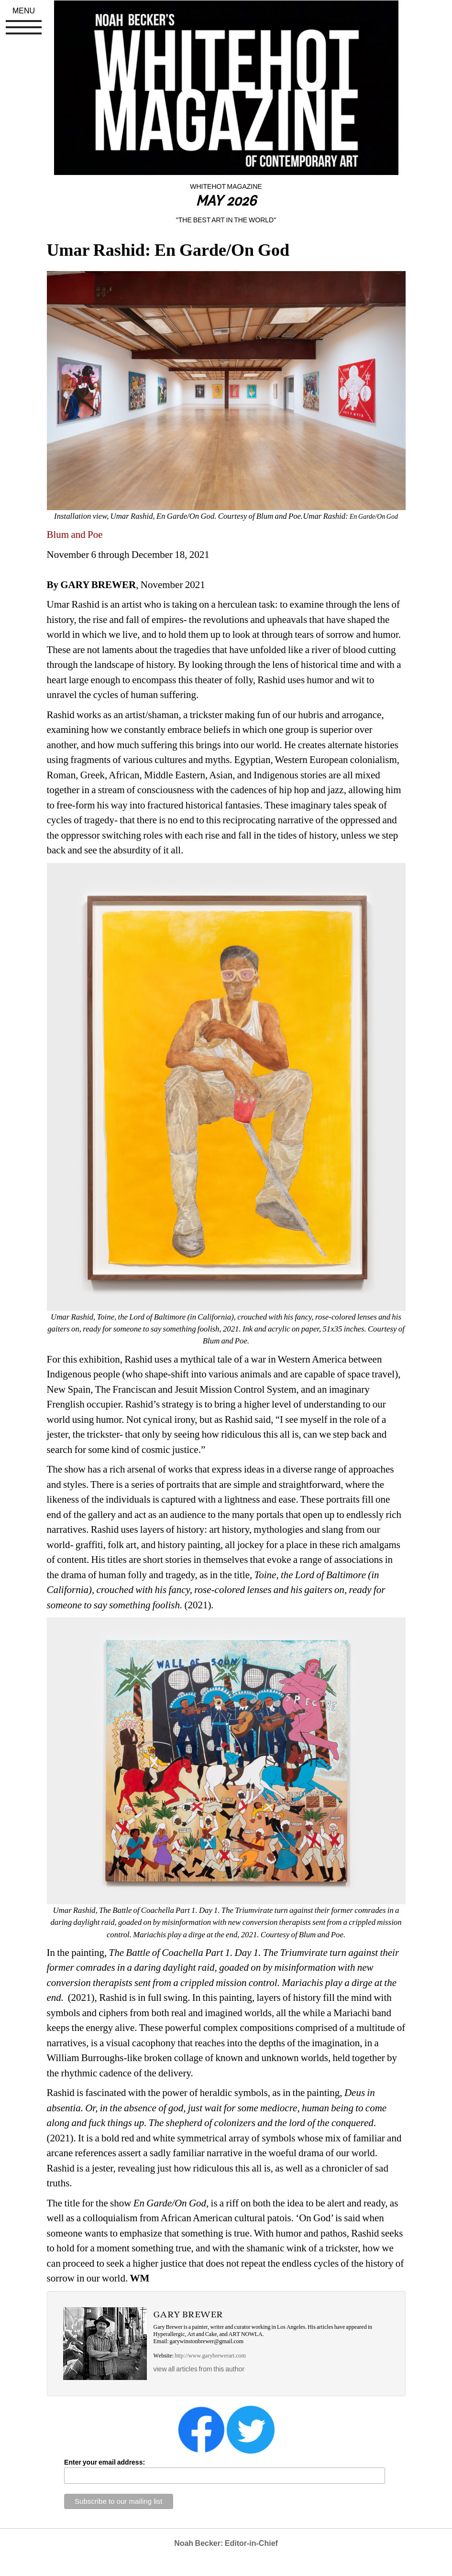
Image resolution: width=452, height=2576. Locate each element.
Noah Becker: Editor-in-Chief (226, 2543)
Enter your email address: (104, 2462)
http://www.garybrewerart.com (210, 2355)
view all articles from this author (199, 2369)
